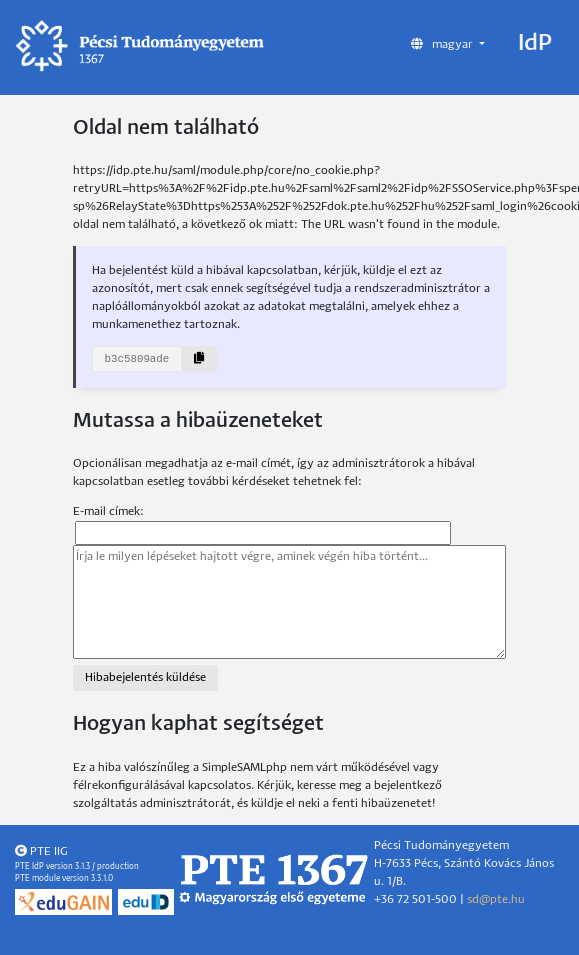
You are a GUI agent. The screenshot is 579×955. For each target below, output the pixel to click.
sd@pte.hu (496, 899)
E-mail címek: (108, 511)
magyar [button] (443, 44)
